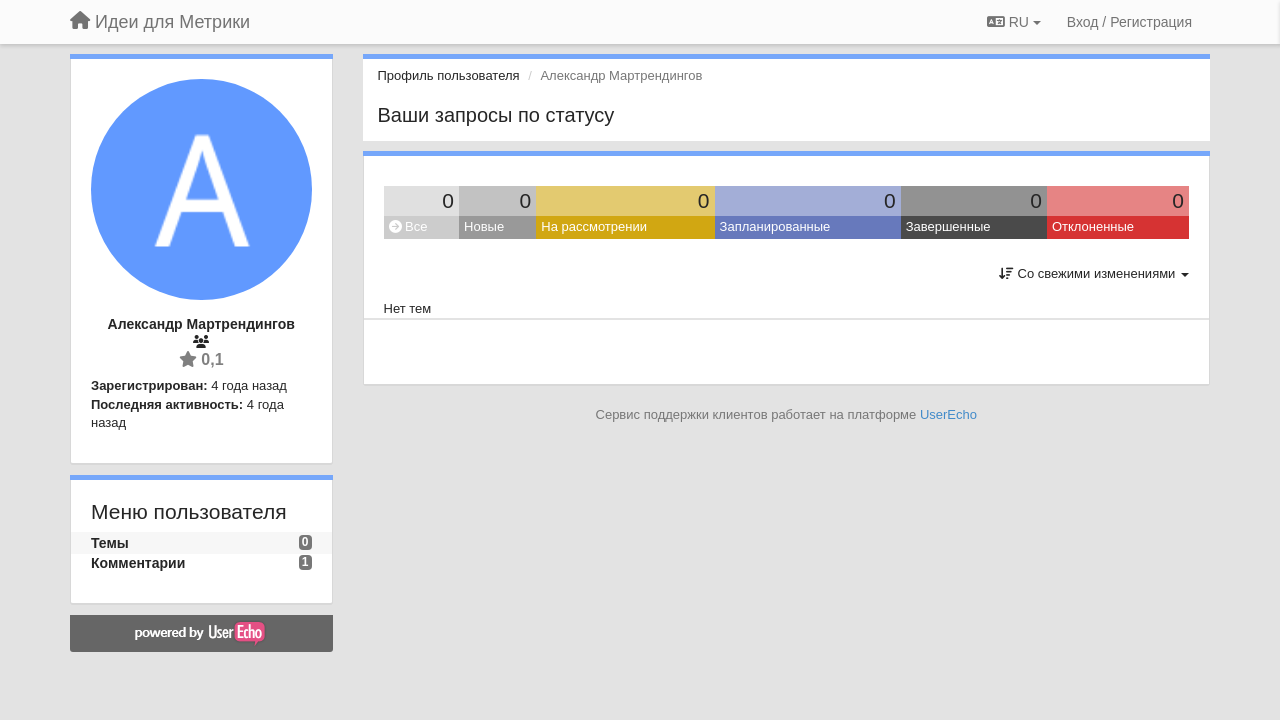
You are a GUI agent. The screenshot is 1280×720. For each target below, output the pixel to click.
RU (1014, 22)
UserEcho (948, 414)
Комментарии (138, 563)
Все (408, 226)
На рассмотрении (594, 226)
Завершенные (948, 226)
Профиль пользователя (449, 75)
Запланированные (775, 226)
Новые (484, 226)
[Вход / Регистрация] (1129, 22)
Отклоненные (1093, 226)
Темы (110, 543)
